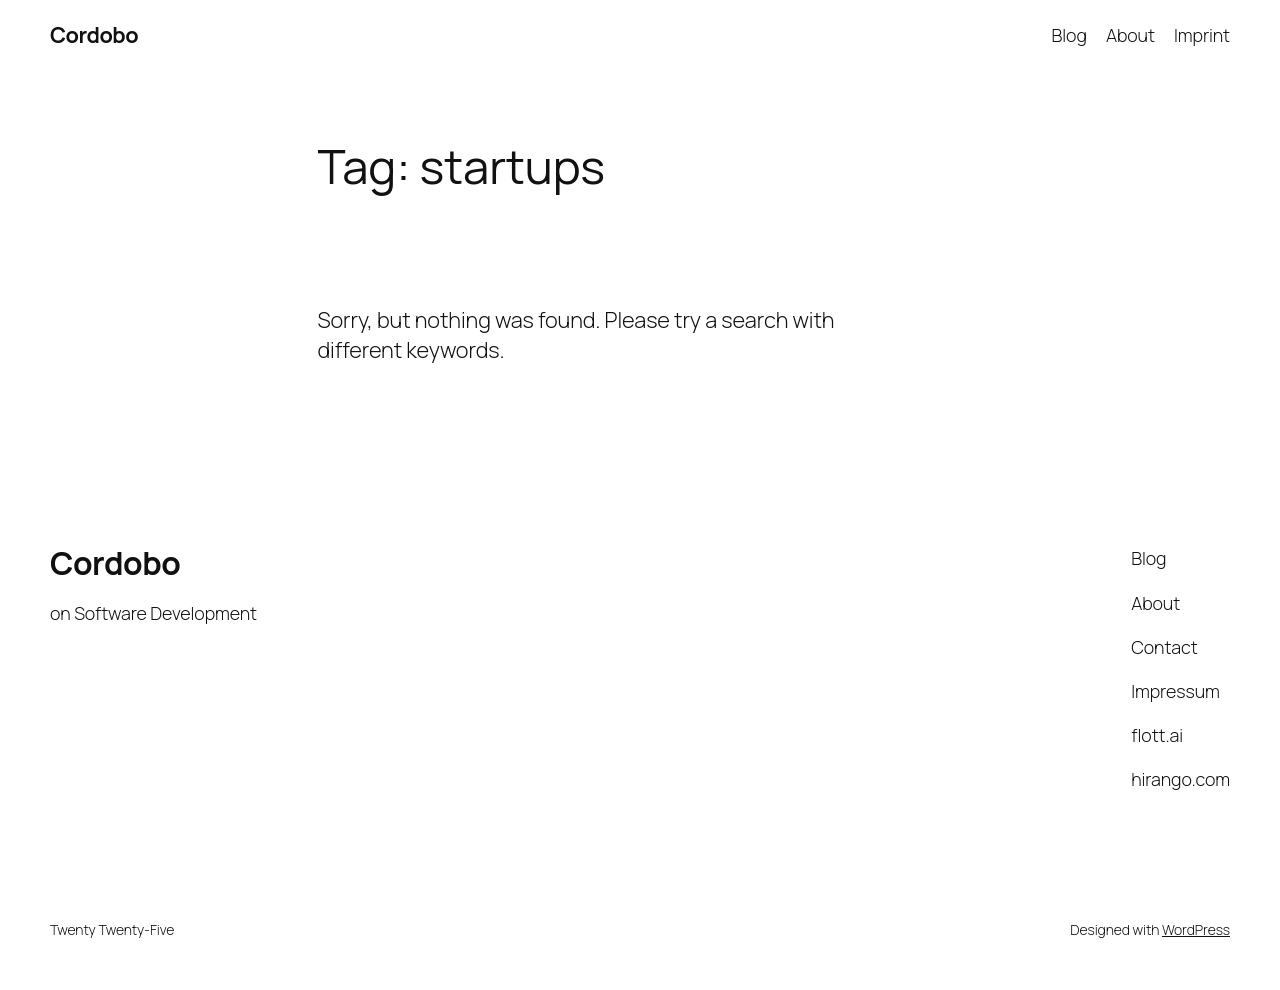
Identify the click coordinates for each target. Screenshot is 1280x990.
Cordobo (94, 35)
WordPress (1196, 929)
